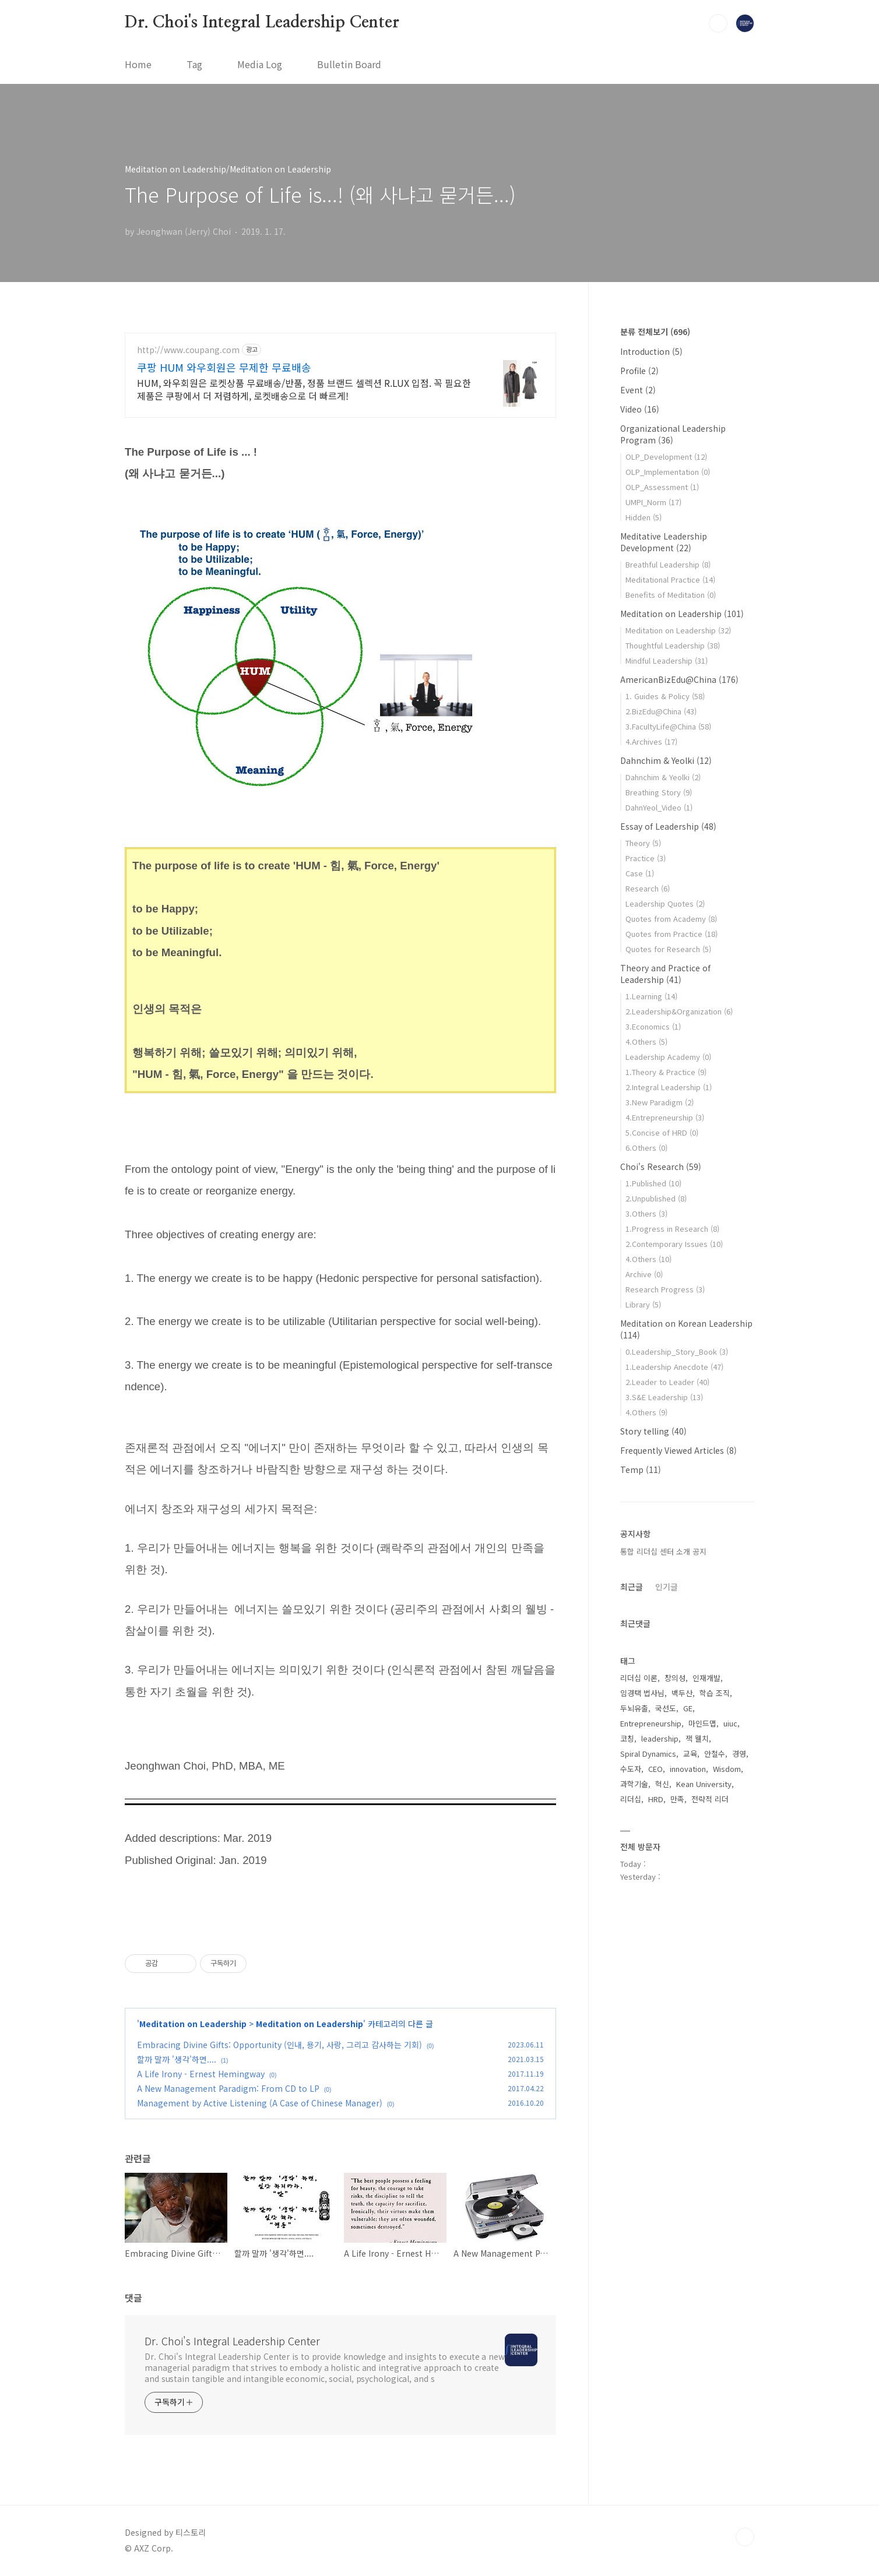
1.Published (653, 1183)
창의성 (674, 1677)
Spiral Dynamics (648, 1753)
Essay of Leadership (668, 826)
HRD (655, 1799)
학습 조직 (714, 1692)
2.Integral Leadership (668, 1087)
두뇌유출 (634, 1708)
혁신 (662, 1783)
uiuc (730, 1723)
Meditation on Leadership (193, 2023)
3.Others (646, 1213)
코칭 (627, 1738)
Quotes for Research (668, 948)
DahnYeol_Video (658, 807)
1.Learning (651, 996)
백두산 (681, 1692)
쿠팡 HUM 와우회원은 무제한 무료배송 (224, 367)
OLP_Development (666, 456)
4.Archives (651, 741)
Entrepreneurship (650, 1723)
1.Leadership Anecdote (674, 1366)
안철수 (714, 1753)
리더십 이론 (639, 1677)
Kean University (704, 1783)
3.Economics (653, 1026)
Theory (643, 842)
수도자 (630, 1768)
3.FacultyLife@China (668, 726)
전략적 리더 (710, 1799)
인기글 (666, 1586)
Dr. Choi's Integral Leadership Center (262, 23)
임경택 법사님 (642, 1692)
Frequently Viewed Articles (678, 1450)
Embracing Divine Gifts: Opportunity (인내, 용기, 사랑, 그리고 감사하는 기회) (279, 2044)
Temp (640, 1469)
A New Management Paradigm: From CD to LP (228, 2088)
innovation (688, 1768)
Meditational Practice (670, 579)
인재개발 (706, 1677)
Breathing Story (658, 792)
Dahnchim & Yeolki (666, 760)
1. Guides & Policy (665, 696)
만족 (677, 1799)
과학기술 (634, 1783)
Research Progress (665, 1289)
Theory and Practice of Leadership (665, 973)
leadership (659, 1738)
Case (639, 873)
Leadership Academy (668, 1056)
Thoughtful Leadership (672, 645)
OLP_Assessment (662, 486)
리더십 (630, 1799)
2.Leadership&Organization (679, 1011)
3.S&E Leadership (664, 1396)
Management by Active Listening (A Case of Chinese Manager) (259, 2103)
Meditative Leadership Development (663, 542)
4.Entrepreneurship (664, 1117)
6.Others (646, 1147)
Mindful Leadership (666, 660)
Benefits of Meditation (670, 594)
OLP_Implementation (667, 471)
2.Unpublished (656, 1198)
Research (647, 888)
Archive (644, 1274)
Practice (645, 858)
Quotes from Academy (671, 918)
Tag (194, 64)
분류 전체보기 (655, 331)
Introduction (651, 351)
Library (643, 1304)
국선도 (665, 1708)
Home (138, 64)
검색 (718, 23)
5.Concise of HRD (661, 1132)
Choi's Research (660, 1166)
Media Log (259, 64)
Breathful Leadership (668, 564)
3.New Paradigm (659, 1102)
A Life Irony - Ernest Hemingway (201, 2074)
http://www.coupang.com (188, 350)
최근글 (631, 1586)
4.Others (646, 1041)
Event (638, 390)
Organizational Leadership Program (673, 434)
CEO (655, 1768)
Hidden (643, 517)
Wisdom (727, 1768)
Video (639, 409)
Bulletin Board (349, 64)
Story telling (653, 1431)
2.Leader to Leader (667, 1381)
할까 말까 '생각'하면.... (176, 2059)
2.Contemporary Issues (674, 1243)
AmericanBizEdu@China (679, 679)
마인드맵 (702, 1723)
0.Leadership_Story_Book (676, 1351)
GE (687, 1708)
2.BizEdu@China (661, 711)
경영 (739, 1753)
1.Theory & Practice (665, 1071)
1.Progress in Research (672, 1228)
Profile (639, 370)
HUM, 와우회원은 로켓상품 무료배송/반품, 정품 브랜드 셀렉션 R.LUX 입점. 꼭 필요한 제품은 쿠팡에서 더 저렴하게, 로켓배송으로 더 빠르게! (304, 389)
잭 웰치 (697, 1738)
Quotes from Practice (671, 933)
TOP (745, 2537)
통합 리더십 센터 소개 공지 (663, 1551)
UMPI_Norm (653, 502)
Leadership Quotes (665, 903)
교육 (690, 1753)
